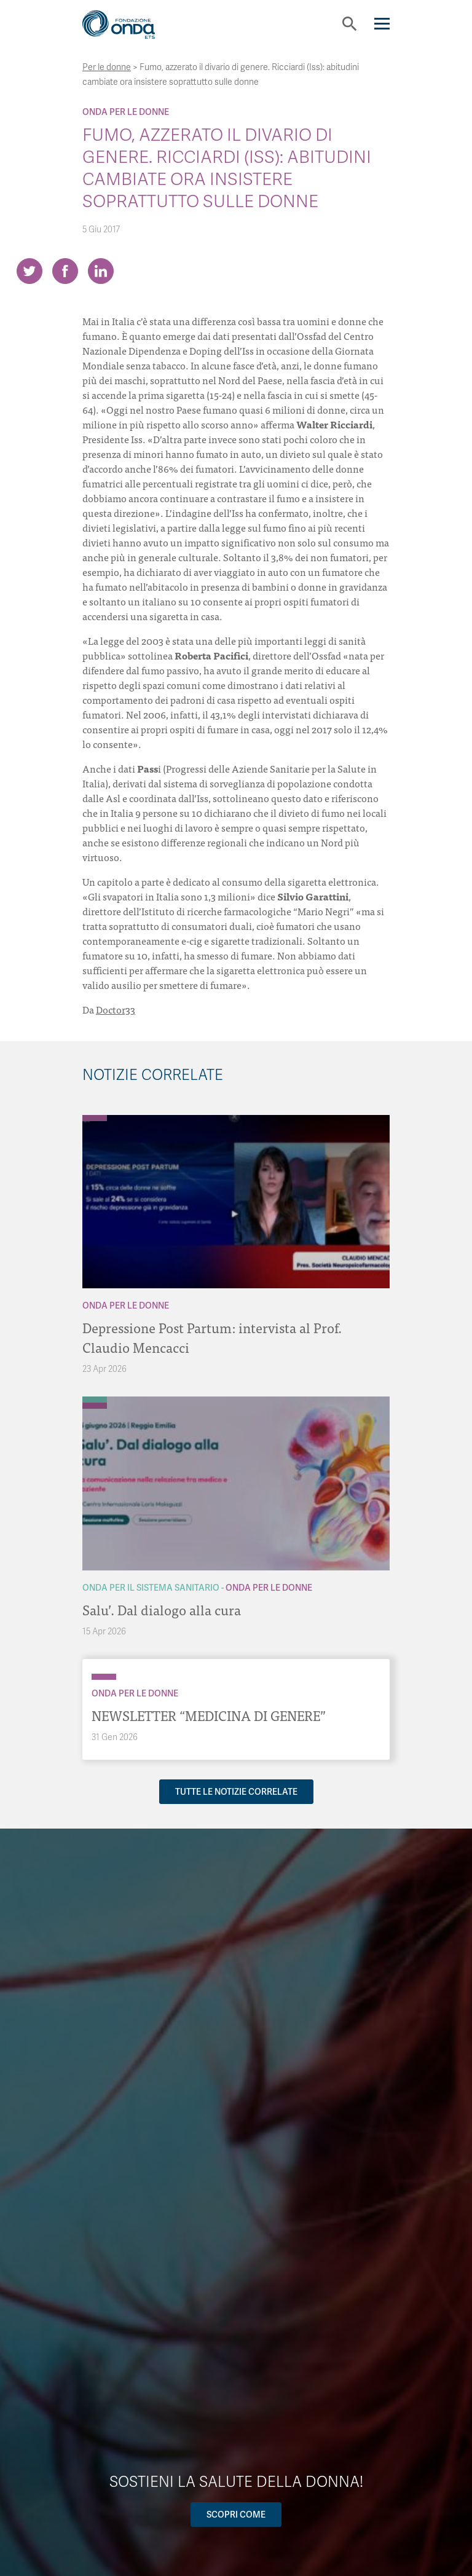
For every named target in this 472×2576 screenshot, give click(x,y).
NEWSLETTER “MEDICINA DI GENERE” (209, 1715)
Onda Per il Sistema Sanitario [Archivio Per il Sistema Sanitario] (150, 1587)
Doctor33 (115, 1009)
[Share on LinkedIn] (100, 271)
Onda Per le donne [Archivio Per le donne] (125, 111)
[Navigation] (382, 24)
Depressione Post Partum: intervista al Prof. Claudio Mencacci (212, 1337)
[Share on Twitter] (29, 271)
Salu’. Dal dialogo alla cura (161, 1609)
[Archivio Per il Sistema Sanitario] (94, 1399)
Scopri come (236, 2514)
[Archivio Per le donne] (94, 1118)
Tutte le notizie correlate (236, 1791)
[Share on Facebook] (65, 271)
